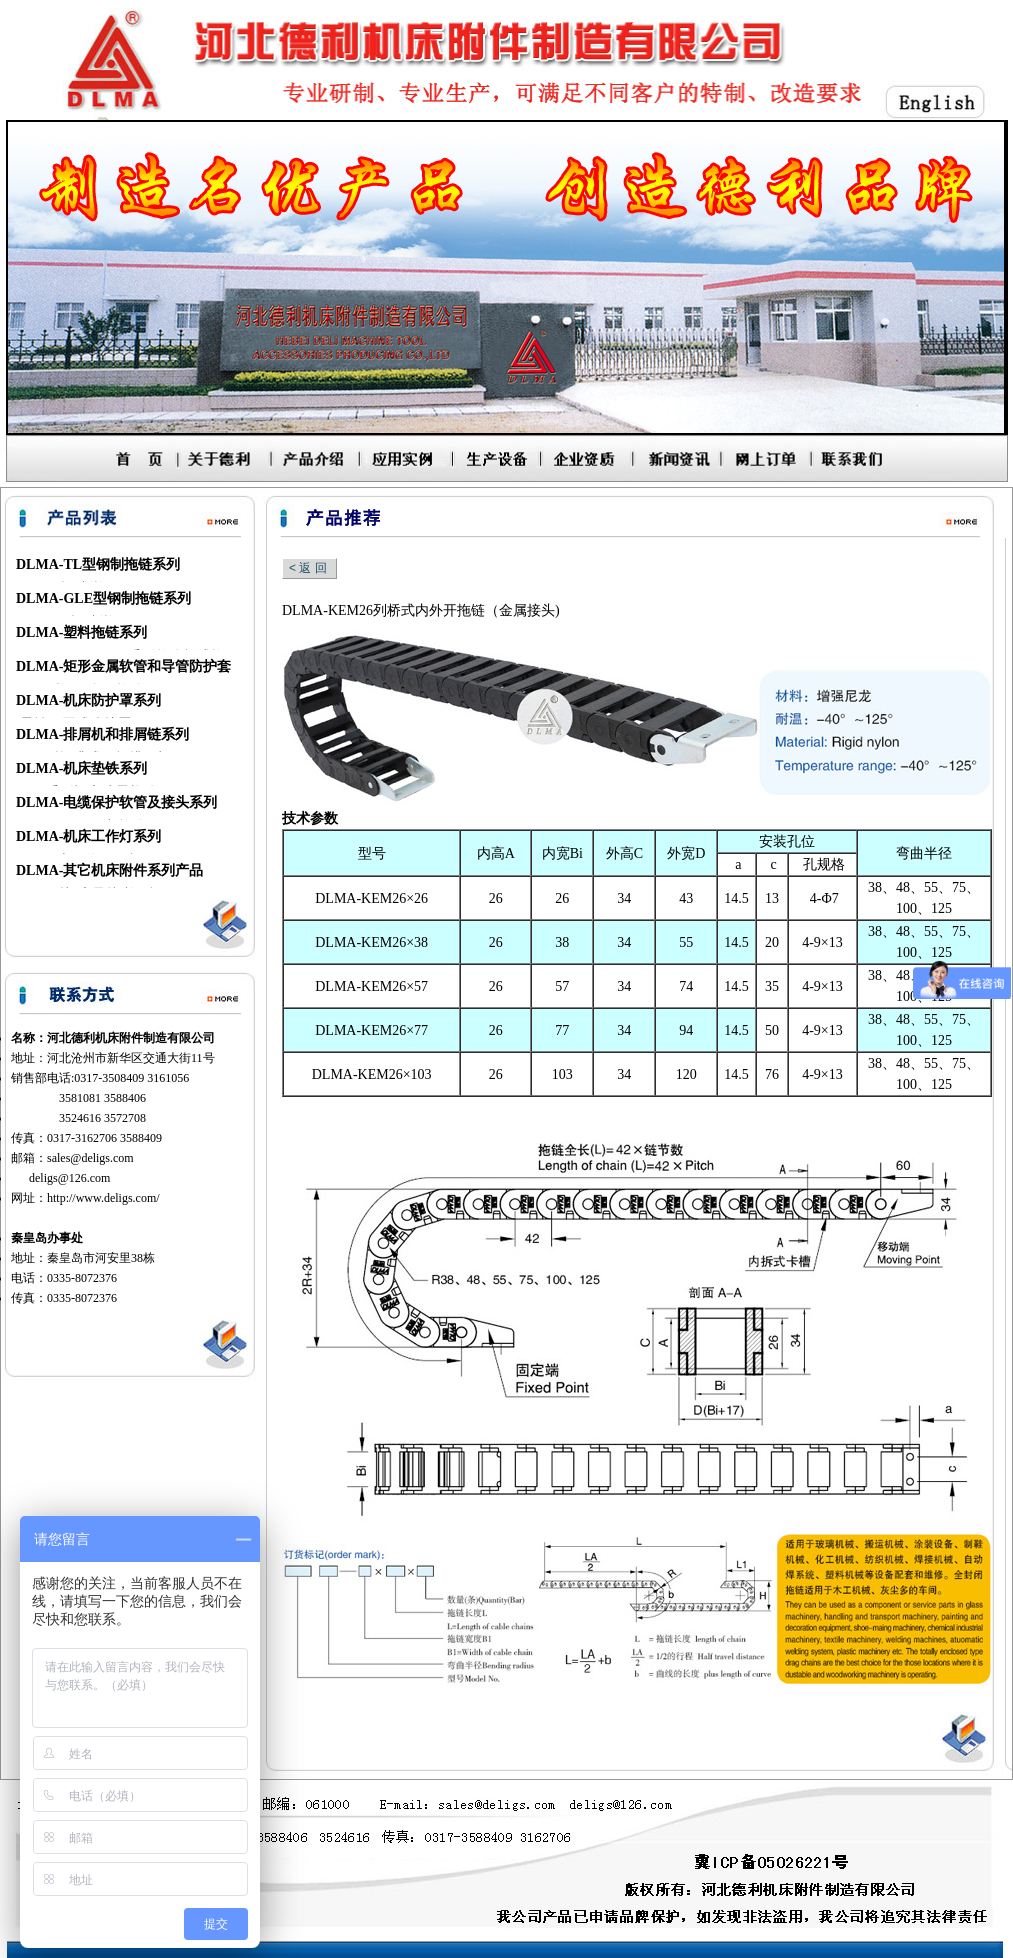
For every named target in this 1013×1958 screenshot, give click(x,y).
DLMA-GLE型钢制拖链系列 (103, 598)
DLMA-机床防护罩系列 (88, 700)
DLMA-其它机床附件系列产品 (109, 870)
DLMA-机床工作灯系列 (88, 836)
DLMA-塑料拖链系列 (81, 632)
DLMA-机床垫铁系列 (81, 768)
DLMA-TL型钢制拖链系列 (98, 564)
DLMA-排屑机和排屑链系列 (102, 734)
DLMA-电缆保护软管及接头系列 (116, 802)
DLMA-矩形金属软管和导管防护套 (123, 666)
